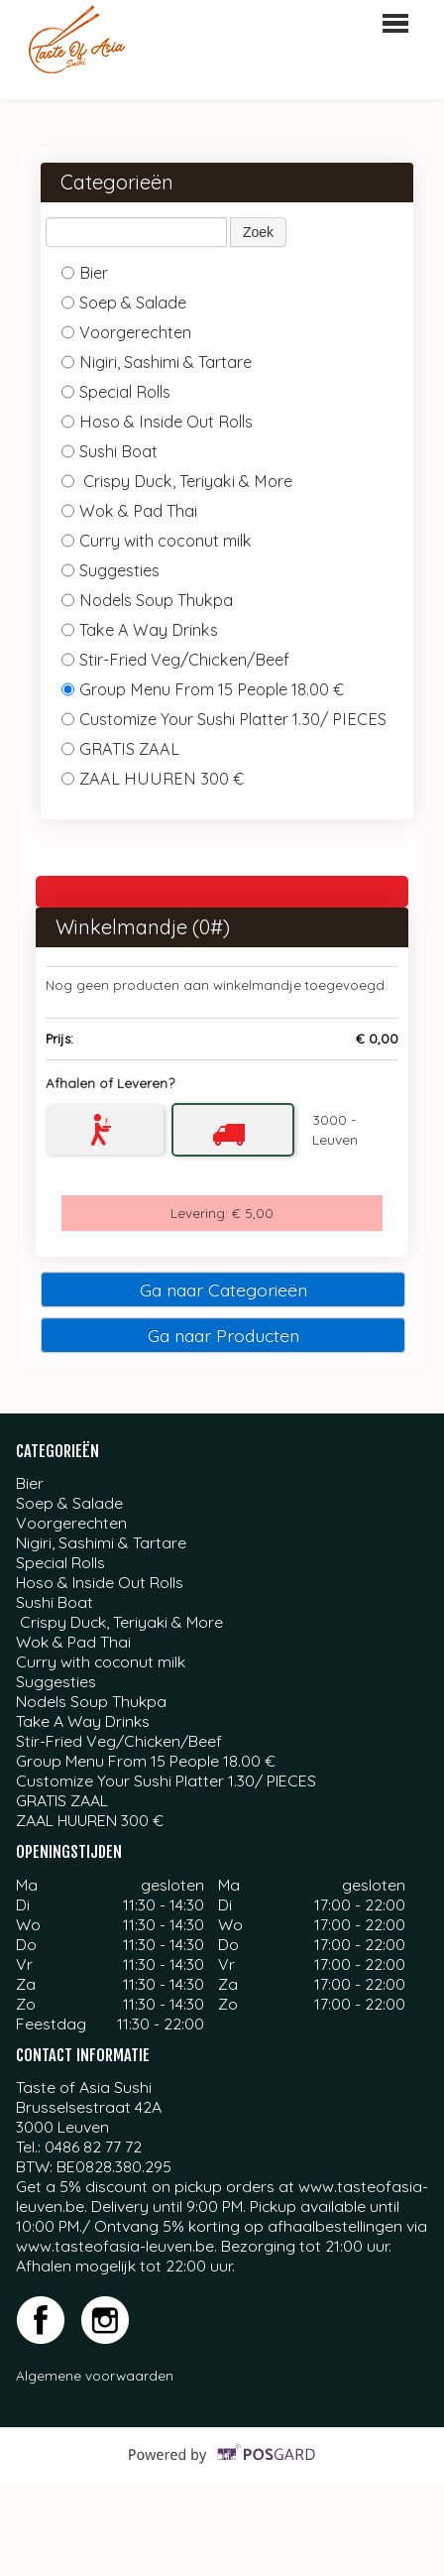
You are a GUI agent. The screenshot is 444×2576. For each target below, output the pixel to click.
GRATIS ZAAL (122, 749)
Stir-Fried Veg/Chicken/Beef (175, 660)
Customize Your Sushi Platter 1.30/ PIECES (224, 719)
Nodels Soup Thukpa (149, 600)
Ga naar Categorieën (223, 1289)
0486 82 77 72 (93, 2146)
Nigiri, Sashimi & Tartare (156, 362)
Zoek (258, 232)
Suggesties (112, 570)
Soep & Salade (123, 302)
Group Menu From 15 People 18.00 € (202, 689)
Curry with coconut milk (158, 541)
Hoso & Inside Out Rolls (159, 421)
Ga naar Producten (223, 1335)
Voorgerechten (126, 332)
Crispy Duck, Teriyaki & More (176, 481)
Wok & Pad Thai (129, 511)
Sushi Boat (111, 451)
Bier (84, 273)
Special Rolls (117, 392)
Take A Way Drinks (139, 630)
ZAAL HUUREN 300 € (154, 779)
